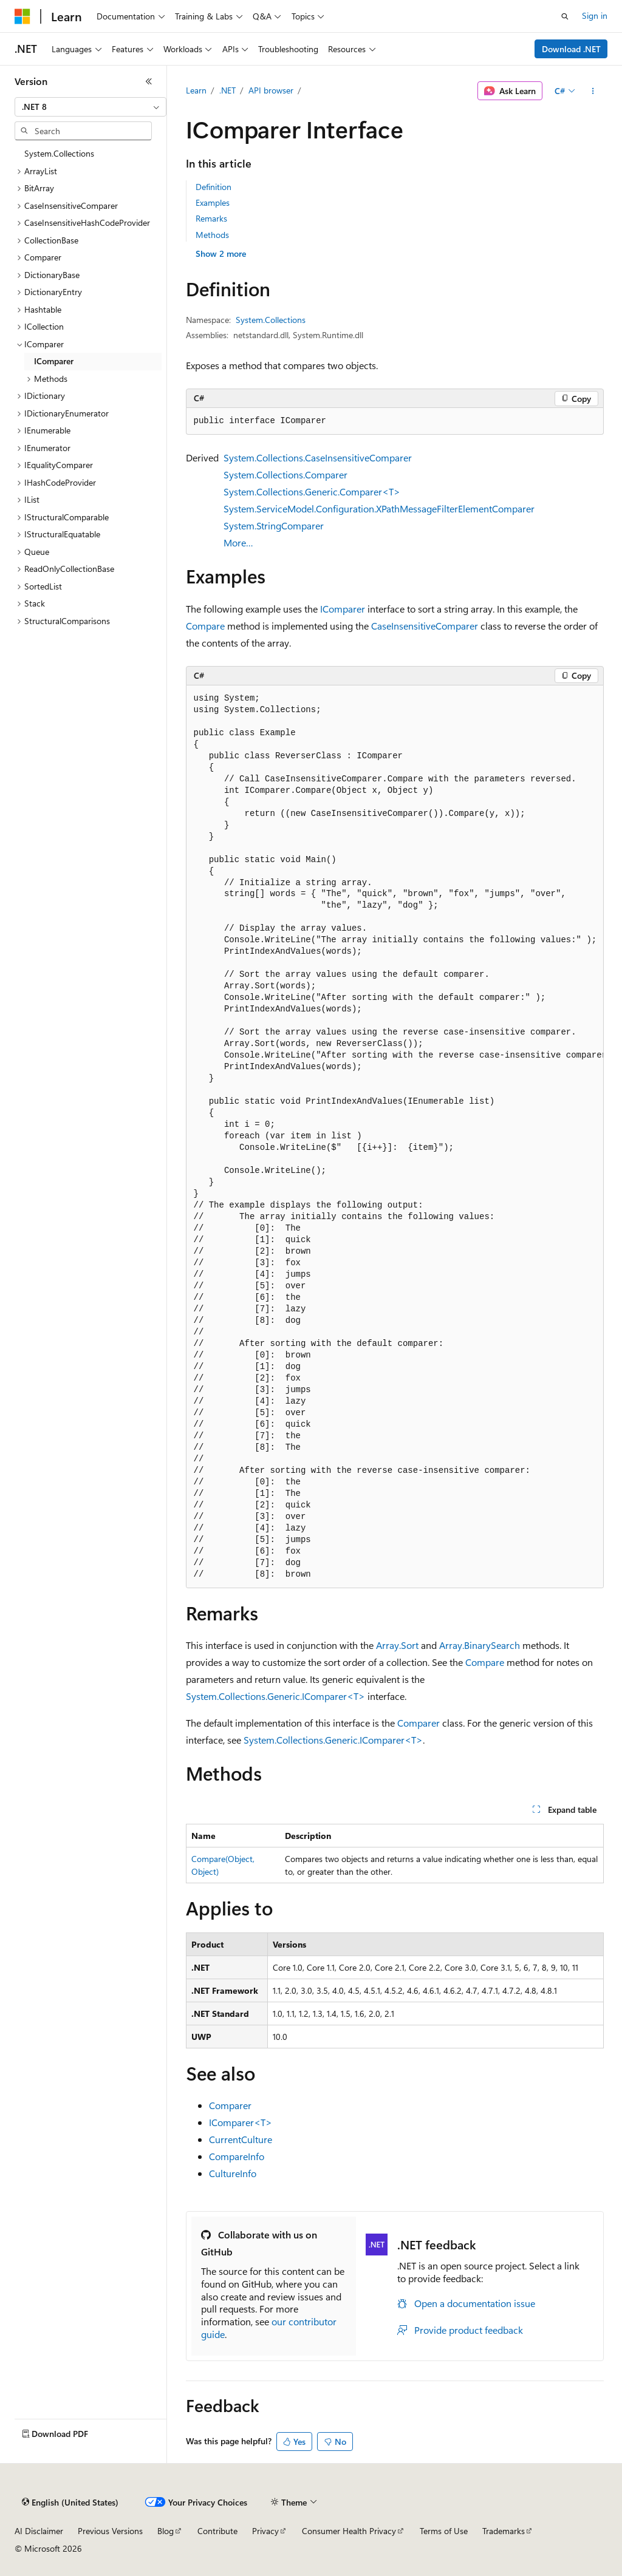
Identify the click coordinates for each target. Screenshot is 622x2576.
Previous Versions (110, 2531)
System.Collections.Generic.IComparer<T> (275, 1696)
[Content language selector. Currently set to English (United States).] (70, 2502)
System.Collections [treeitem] (59, 153)
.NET (227, 90)
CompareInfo (236, 2156)
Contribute (217, 2531)
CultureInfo (232, 2173)
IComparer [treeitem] (53, 361)
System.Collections (271, 319)
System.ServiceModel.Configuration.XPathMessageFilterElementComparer (379, 508)
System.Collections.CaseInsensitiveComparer (318, 457)
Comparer (418, 1722)
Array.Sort (397, 1645)
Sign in (594, 15)
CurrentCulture (240, 2139)
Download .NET (571, 49)
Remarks (211, 218)
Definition (213, 186)
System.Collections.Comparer (285, 474)
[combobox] (90, 107)
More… (238, 542)
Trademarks (503, 2531)
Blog (165, 2531)
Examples (213, 202)
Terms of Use (444, 2531)
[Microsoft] (22, 16)
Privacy (265, 2531)
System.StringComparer (274, 525)
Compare (205, 625)
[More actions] (592, 91)
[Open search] (565, 16)
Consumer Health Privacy (349, 2531)
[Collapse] (149, 81)
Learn (196, 90)
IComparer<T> (240, 2122)
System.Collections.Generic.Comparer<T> (312, 491)
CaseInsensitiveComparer (424, 625)
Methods (212, 234)
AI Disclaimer (39, 2531)
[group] (395, 1136)
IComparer (342, 608)
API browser (270, 90)
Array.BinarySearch (479, 1645)
